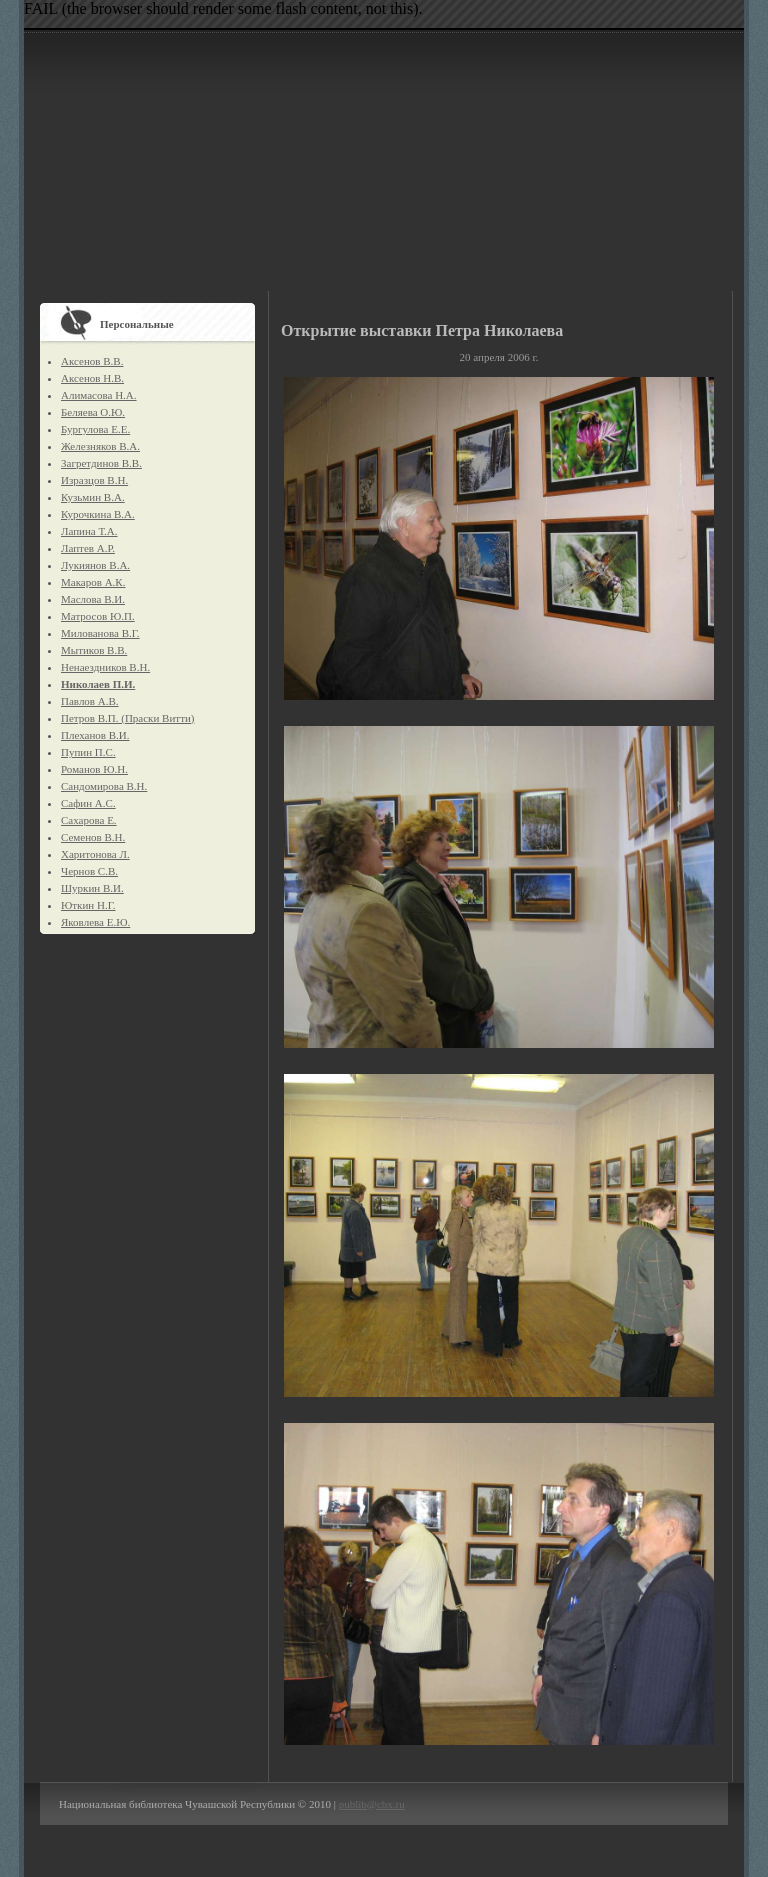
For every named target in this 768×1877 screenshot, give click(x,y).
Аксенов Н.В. (92, 378)
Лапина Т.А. (89, 531)
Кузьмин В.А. (93, 497)
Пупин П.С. (88, 752)
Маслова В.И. (93, 599)
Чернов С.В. (89, 871)
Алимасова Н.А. (99, 395)
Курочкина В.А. (98, 514)
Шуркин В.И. (92, 888)
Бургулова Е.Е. (95, 429)
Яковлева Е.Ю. (95, 922)
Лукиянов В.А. (95, 565)
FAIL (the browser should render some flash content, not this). (223, 8)
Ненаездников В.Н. (105, 667)
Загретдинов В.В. (101, 463)
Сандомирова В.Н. (104, 786)
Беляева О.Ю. (93, 412)
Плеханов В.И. (95, 735)
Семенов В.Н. (93, 837)
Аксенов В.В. (92, 361)
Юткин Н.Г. (88, 905)
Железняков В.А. (100, 446)
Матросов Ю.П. (98, 616)
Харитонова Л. (95, 854)
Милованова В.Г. (100, 633)
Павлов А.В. (90, 701)
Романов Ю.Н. (94, 769)
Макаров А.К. (93, 582)
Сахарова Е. (89, 820)
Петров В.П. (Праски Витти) (127, 718)
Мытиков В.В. (94, 650)
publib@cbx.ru (372, 1804)
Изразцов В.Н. (94, 480)
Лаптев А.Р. (88, 548)
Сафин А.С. (88, 803)
